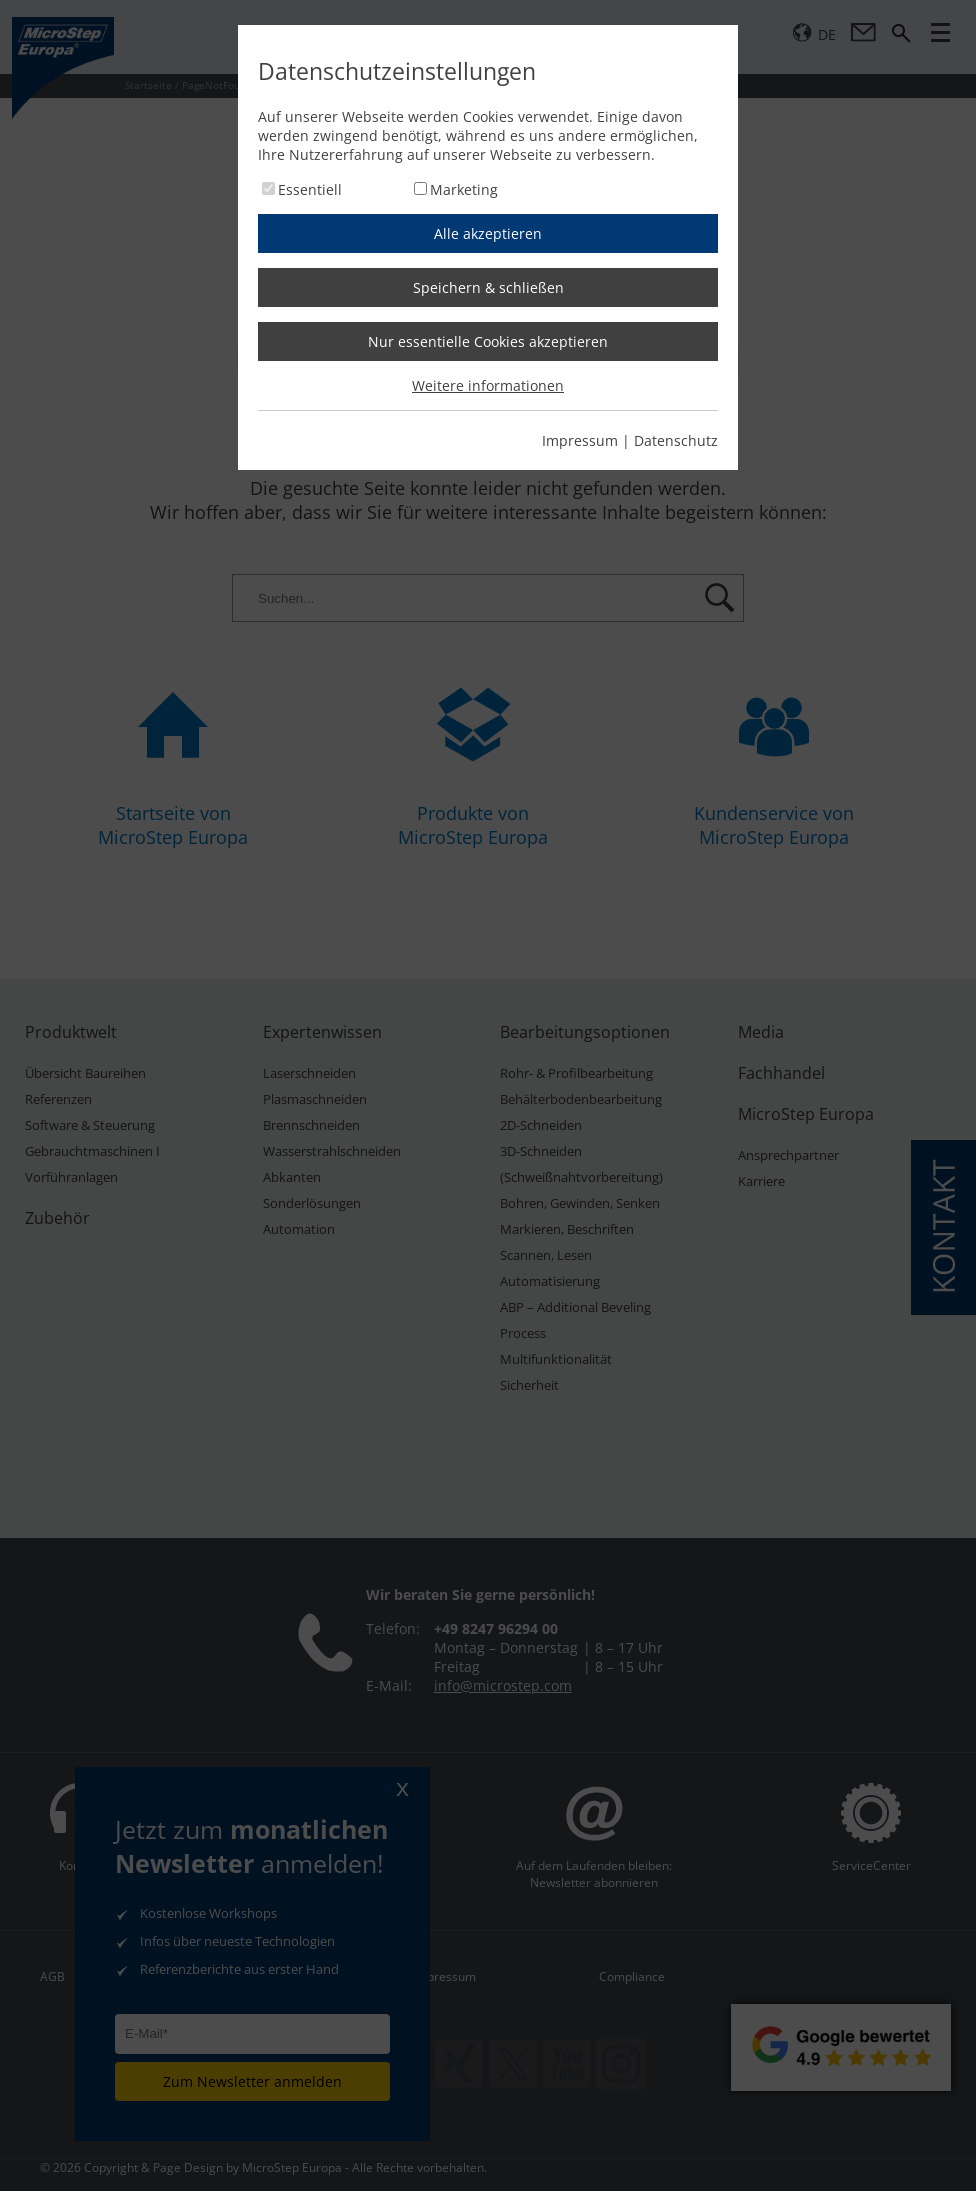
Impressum (580, 440)
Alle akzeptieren (488, 233)
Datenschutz (676, 440)
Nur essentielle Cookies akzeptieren (488, 341)
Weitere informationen (488, 385)
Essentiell (310, 189)
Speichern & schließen (488, 287)
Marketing (464, 189)
